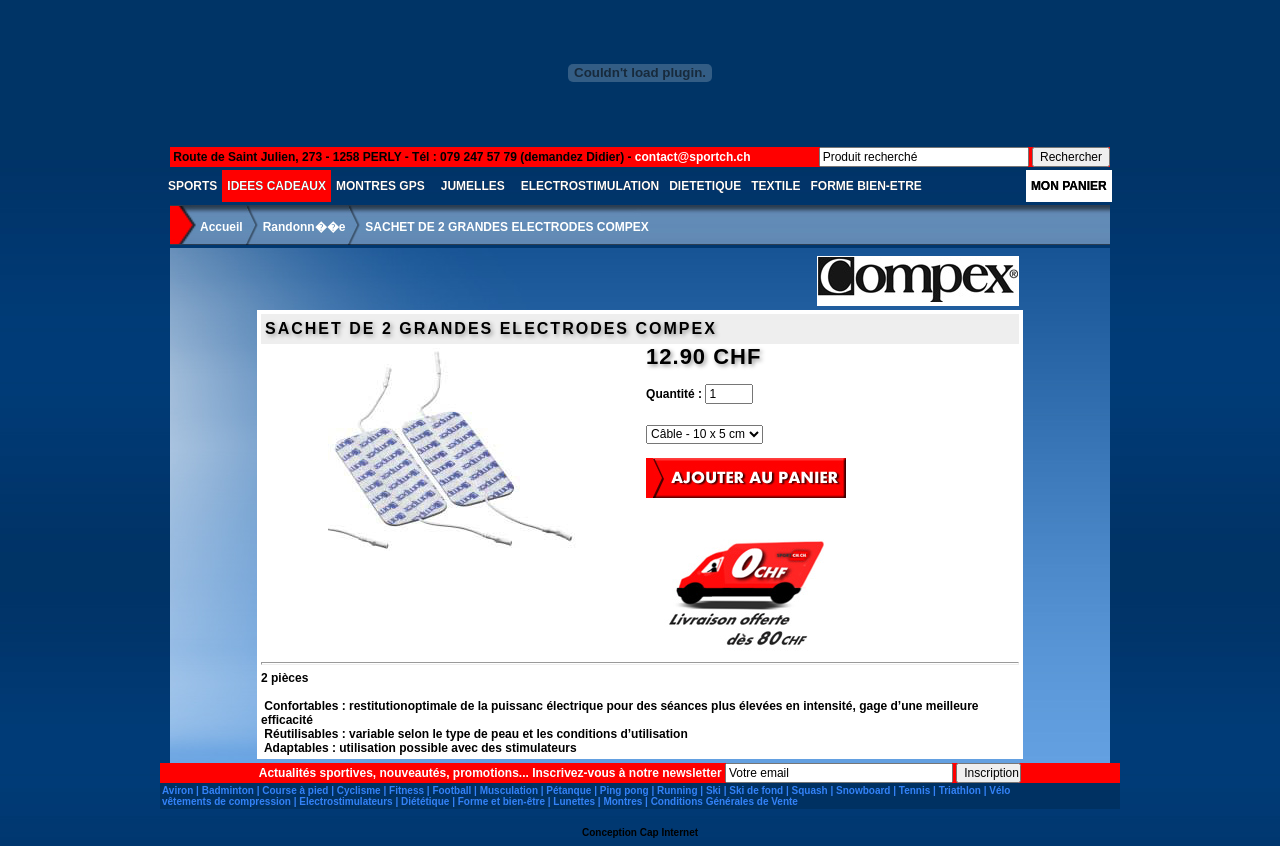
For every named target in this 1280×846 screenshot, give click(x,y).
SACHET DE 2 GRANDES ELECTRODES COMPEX (506, 227)
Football (451, 790)
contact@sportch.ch (693, 157)
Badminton (228, 790)
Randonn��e (304, 227)
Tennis (914, 790)
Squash (810, 790)
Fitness (406, 790)
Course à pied (295, 790)
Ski (713, 790)
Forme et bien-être (501, 801)
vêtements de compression (226, 801)
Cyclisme (359, 790)
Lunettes (574, 801)
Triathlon (960, 790)
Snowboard (863, 790)
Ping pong (624, 790)
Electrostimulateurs (345, 801)
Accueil (221, 227)
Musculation (509, 790)
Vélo (999, 790)
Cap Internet (669, 832)
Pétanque (568, 790)
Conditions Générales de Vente (724, 801)
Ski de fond (756, 790)
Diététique (425, 801)
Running (677, 790)
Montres (622, 801)
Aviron (177, 790)
